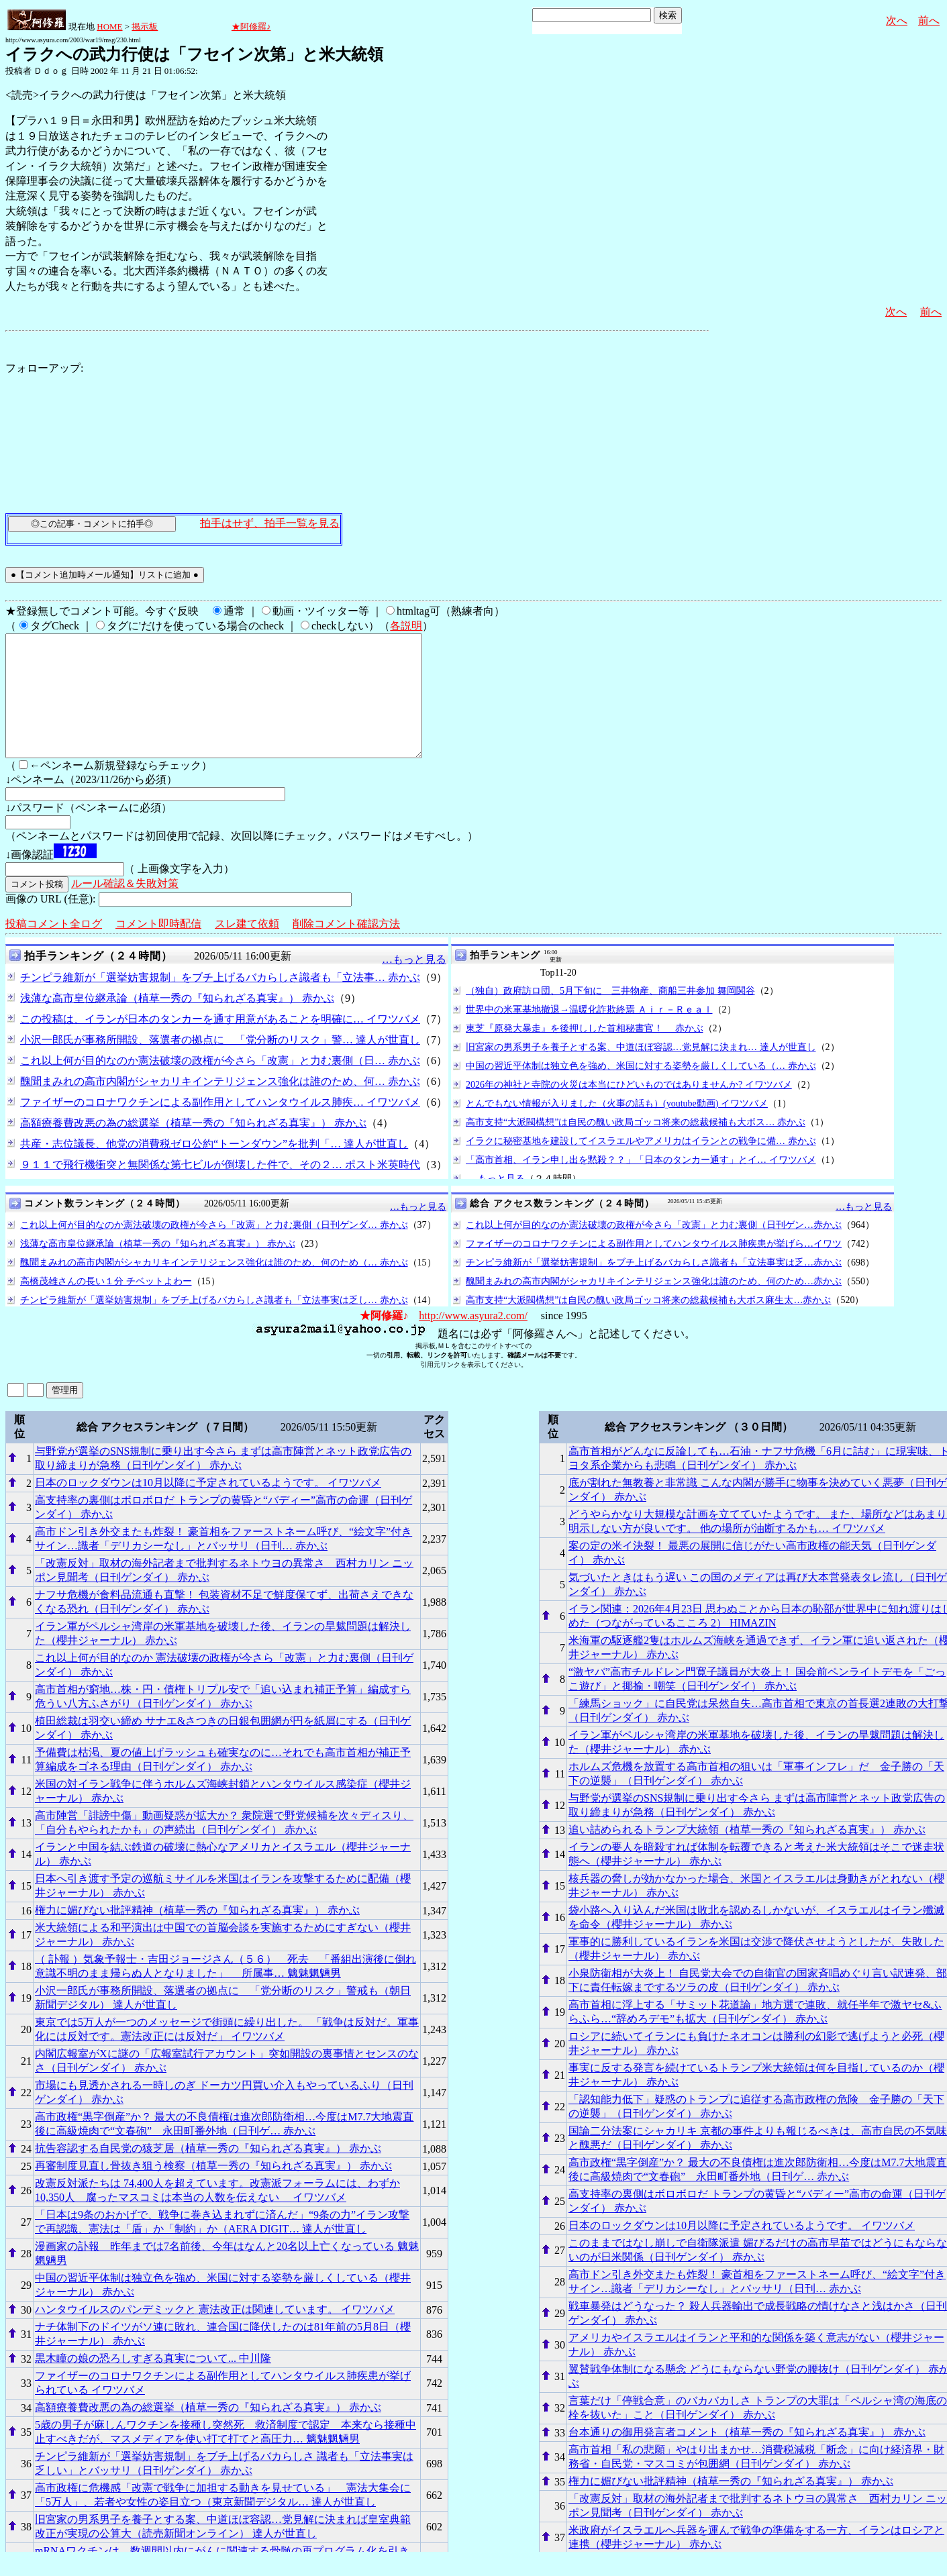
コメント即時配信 (158, 948)
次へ (896, 20)
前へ (929, 20)
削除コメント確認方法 (346, 948)
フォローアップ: (44, 368)
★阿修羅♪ (251, 26)
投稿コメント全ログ (53, 948)
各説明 (406, 625)
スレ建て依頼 (247, 948)
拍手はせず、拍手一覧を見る (270, 523)
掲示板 (145, 26)
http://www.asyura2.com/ (473, 1339)
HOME (109, 26)
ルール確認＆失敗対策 (125, 907)
